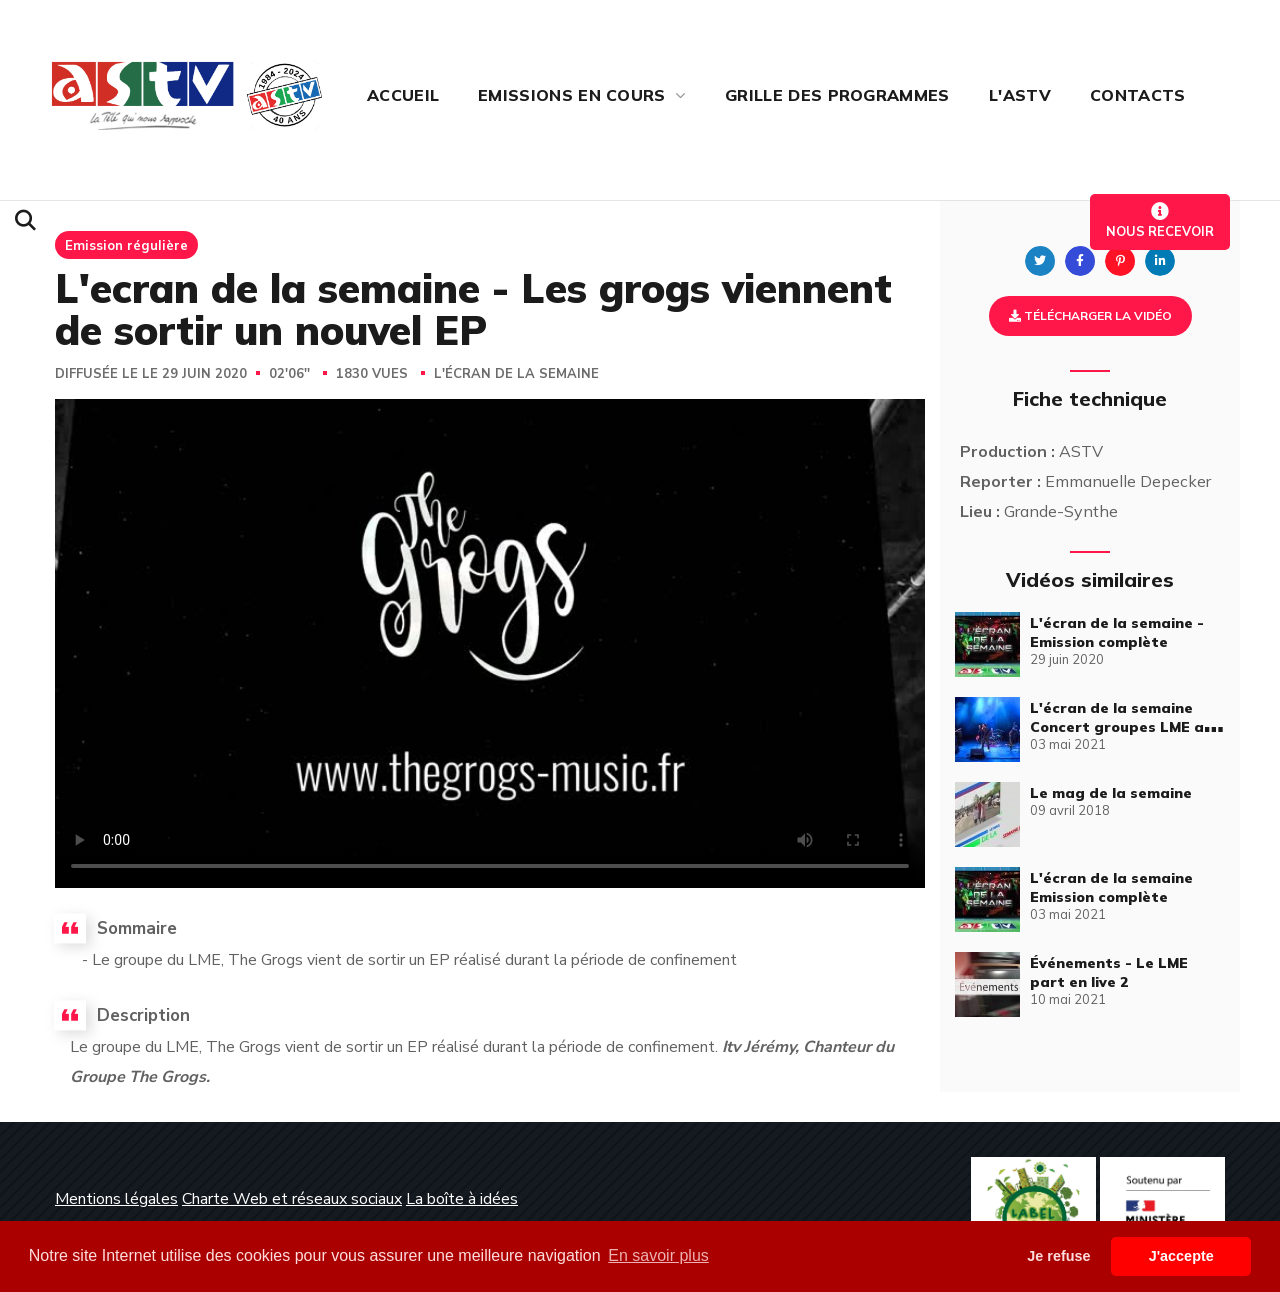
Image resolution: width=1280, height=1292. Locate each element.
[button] (25, 221)
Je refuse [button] (1058, 1256)
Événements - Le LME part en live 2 (1109, 972)
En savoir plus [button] (658, 1255)
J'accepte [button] (1181, 1256)
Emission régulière (126, 245)
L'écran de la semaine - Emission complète (1117, 632)
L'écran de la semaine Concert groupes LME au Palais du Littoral (1121, 727)
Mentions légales (116, 1199)
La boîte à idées (462, 1199)
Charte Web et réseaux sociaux (292, 1199)
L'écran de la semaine (516, 374)
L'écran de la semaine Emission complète (1111, 887)
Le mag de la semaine (1111, 793)
